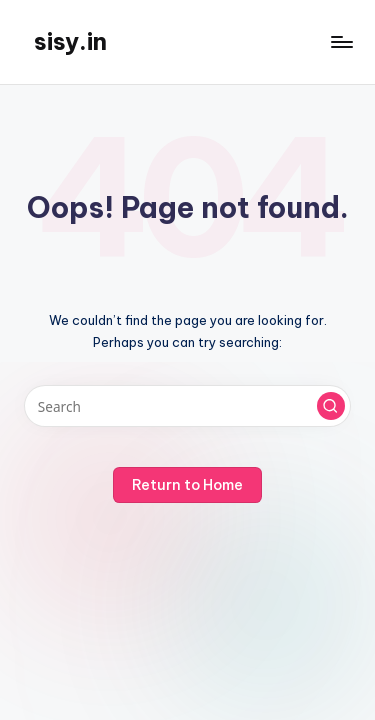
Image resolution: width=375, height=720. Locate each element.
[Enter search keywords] (187, 406)
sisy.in (70, 41)
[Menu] (341, 41)
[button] (331, 406)
